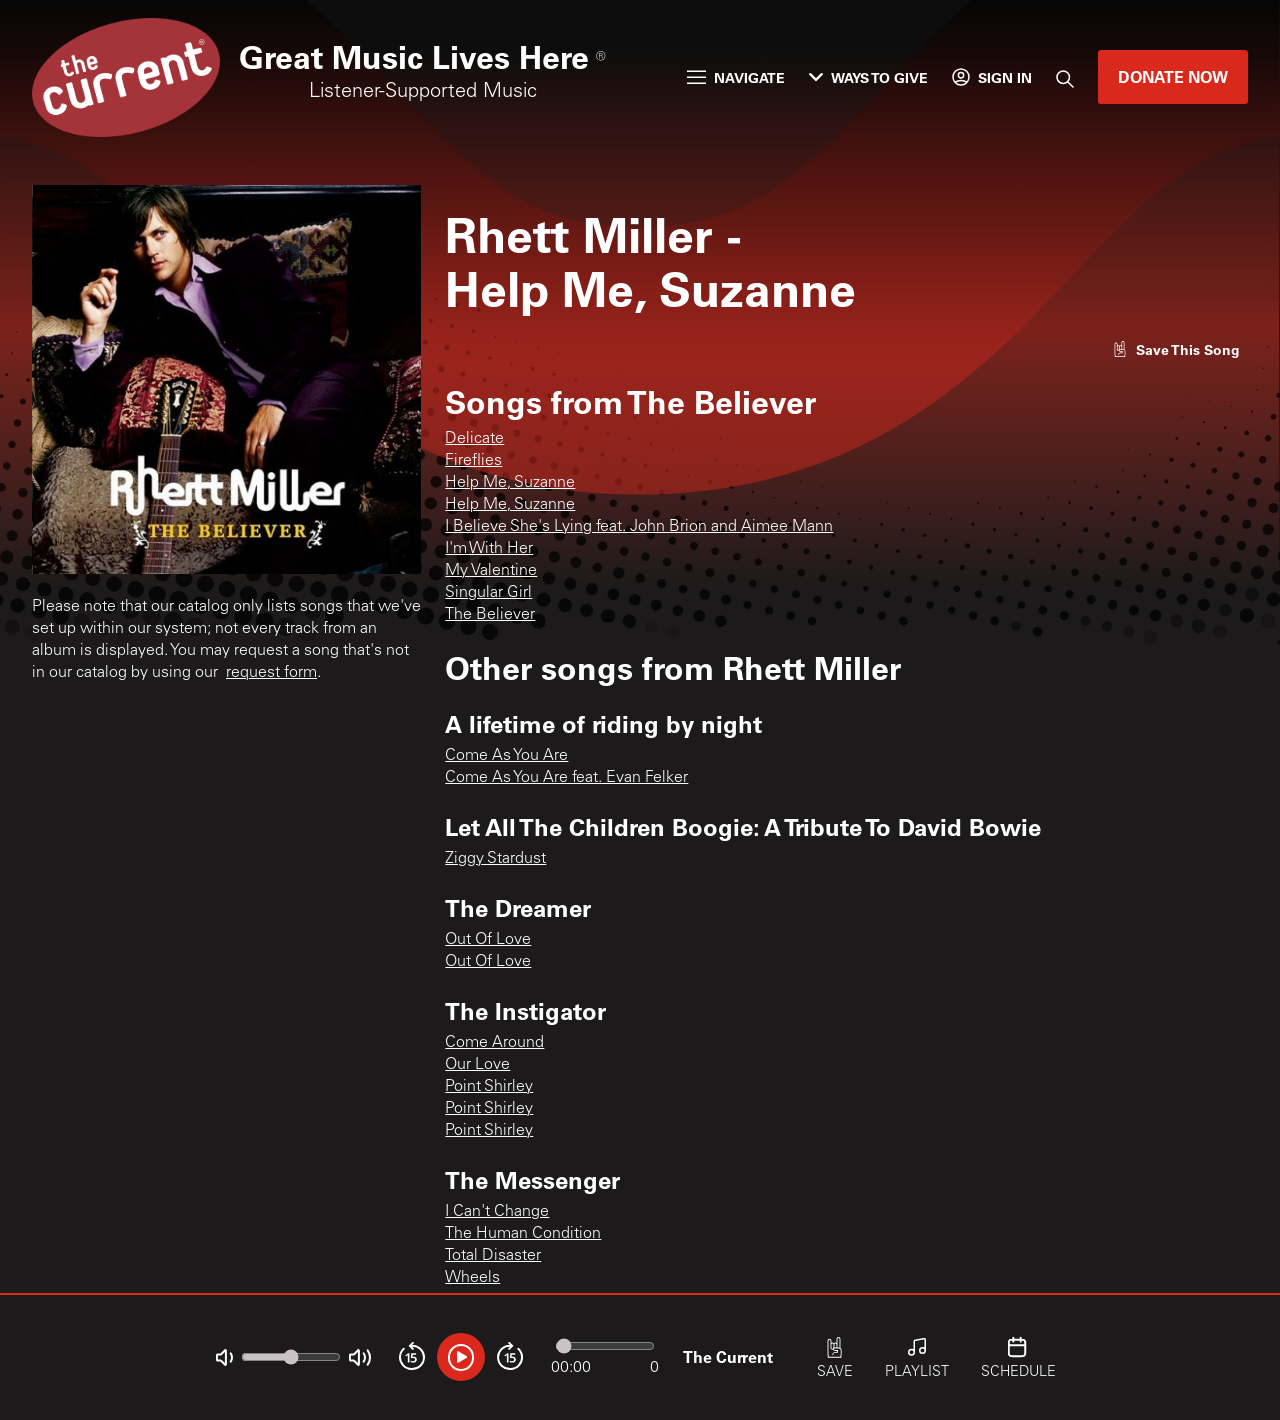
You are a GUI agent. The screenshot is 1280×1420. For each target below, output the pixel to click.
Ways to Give (868, 77)
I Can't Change (497, 1212)
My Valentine (491, 571)
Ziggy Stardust (495, 859)
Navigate (736, 77)
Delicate (474, 439)
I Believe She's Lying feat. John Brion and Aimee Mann (639, 527)
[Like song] (1176, 349)
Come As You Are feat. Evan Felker (566, 778)
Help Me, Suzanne (510, 483)
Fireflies (473, 461)
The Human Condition (523, 1234)
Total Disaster (493, 1256)
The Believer (490, 615)
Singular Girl (488, 593)
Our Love (477, 1065)
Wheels (472, 1278)
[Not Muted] (224, 1357)
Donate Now (1173, 76)
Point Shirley (489, 1087)
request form (271, 673)
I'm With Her (489, 549)
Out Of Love (488, 940)
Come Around (494, 1043)
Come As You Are (506, 756)
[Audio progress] (605, 1346)
